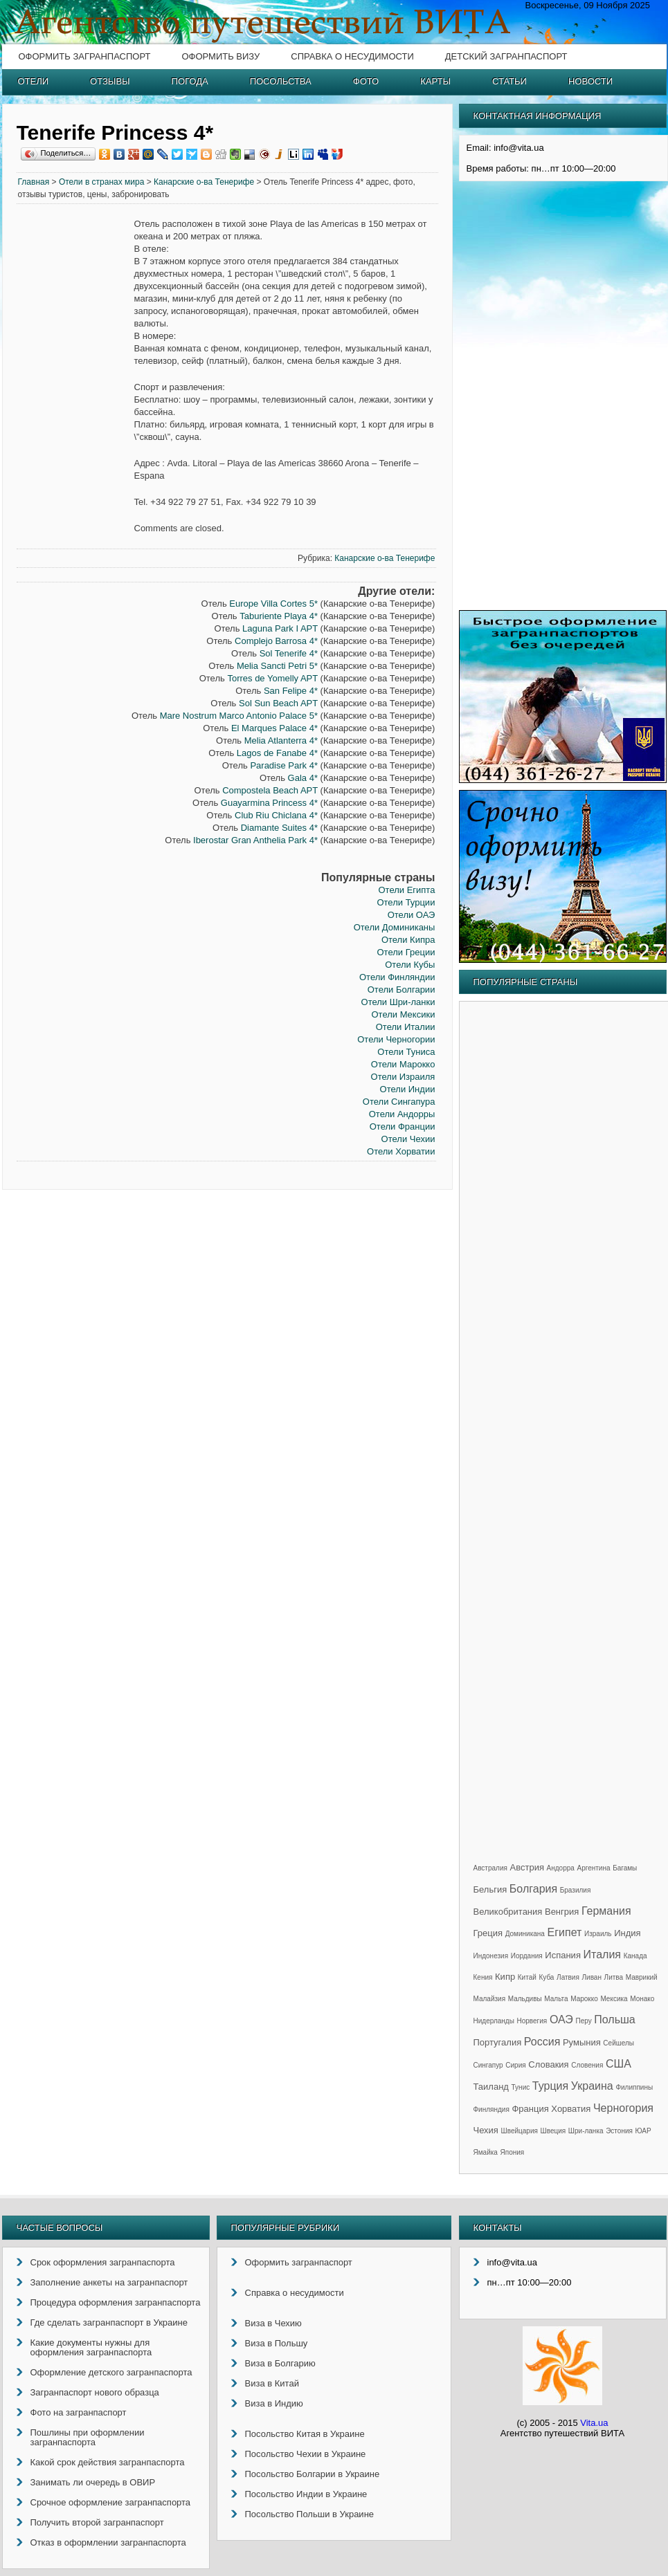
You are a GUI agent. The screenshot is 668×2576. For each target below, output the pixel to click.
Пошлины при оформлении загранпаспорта (87, 2437)
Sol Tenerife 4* (289, 653)
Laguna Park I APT (280, 628)
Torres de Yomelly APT (272, 678)
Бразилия (575, 1890)
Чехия (485, 2130)
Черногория (623, 2108)
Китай (527, 1977)
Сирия (515, 2065)
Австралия (490, 1868)
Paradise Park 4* (284, 765)
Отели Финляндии (397, 977)
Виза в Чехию (273, 2323)
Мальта (556, 1999)
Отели (33, 81)
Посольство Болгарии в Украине (312, 2474)
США (618, 2064)
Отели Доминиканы (394, 927)
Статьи (509, 81)
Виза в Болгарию (280, 2363)
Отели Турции (406, 902)
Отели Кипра (408, 940)
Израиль (598, 1934)
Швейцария (519, 2131)
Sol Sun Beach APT (278, 703)
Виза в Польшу (276, 2343)
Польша (614, 2019)
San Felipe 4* (291, 691)
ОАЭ (561, 2019)
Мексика (613, 1999)
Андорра (561, 1868)
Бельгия (490, 1889)
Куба (546, 1977)
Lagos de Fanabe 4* (277, 753)
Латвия (568, 1977)
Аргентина (594, 1868)
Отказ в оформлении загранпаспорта (108, 2542)
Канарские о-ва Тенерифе (204, 182)
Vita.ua (594, 2423)
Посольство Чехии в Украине (305, 2454)
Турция (550, 2086)
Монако (642, 1999)
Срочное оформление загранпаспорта (110, 2502)
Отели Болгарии (401, 989)
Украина (592, 2086)
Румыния (582, 2042)
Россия (542, 2042)
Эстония (619, 2131)
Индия (627, 1933)
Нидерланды (493, 2021)
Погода (190, 81)
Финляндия (491, 2109)
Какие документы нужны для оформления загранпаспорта (91, 2347)
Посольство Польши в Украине (309, 2514)
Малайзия (489, 1999)
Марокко (584, 1999)
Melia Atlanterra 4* (281, 740)
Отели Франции (402, 1126)
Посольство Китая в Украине (305, 2434)
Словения (587, 2065)
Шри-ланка (586, 2131)
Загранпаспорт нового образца (94, 2392)
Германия (606, 1911)
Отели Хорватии (401, 1151)
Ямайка (485, 2152)
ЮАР (643, 2131)
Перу (583, 2021)
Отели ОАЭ (411, 915)
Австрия (527, 1867)
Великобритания (508, 1911)
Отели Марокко (403, 1064)
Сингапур (488, 2065)
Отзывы (109, 81)
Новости (590, 81)
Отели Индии (407, 1089)
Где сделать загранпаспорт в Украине (109, 2322)
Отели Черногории (396, 1039)
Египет (565, 1932)
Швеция (553, 2131)
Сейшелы (618, 2043)
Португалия (497, 2042)
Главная (34, 182)
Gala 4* (303, 778)
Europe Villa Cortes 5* (273, 603)
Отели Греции (406, 952)
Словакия (548, 2064)
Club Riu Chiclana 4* (276, 815)
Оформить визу (220, 56)
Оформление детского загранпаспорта (111, 2372)
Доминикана (525, 1934)
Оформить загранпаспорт (85, 56)
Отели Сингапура (399, 1101)
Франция (530, 2109)
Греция (488, 1933)
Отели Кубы (410, 964)
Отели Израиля (403, 1076)
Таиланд (491, 2086)
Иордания (527, 1956)
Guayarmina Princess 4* (269, 803)
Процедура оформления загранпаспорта (115, 2302)
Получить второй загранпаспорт (97, 2522)
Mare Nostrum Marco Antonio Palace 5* (239, 715)
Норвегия (532, 2021)
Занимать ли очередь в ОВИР (93, 2482)
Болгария (533, 1889)
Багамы (625, 1868)
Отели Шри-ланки (398, 1002)
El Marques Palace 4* (274, 728)
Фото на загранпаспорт (78, 2412)
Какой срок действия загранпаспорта (107, 2462)
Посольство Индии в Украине (306, 2494)
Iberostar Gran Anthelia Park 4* (255, 840)
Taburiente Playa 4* (279, 616)
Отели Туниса (406, 1052)
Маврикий (642, 1977)
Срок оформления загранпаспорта (102, 2262)
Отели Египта (406, 890)
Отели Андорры (402, 1114)
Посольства (281, 81)
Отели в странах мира (102, 182)
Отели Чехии (408, 1139)
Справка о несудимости (352, 56)
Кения (483, 1977)
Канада (635, 1956)
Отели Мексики (403, 1014)
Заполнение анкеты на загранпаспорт (109, 2282)
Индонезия (491, 1956)
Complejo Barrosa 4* (276, 641)
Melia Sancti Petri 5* (277, 666)
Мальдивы (525, 1999)
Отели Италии (405, 1027)
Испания (563, 1955)
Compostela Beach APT (270, 790)
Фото (366, 81)
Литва (614, 1977)
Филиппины (634, 2087)
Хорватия (570, 2109)
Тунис (521, 2087)
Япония (512, 2152)
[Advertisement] (75, 428)
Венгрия (562, 1911)
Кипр (505, 1976)
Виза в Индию (274, 2403)
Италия (602, 1954)
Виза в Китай (272, 2383)
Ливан (592, 1977)
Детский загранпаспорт (506, 56)
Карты (435, 81)
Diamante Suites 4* (279, 827)
